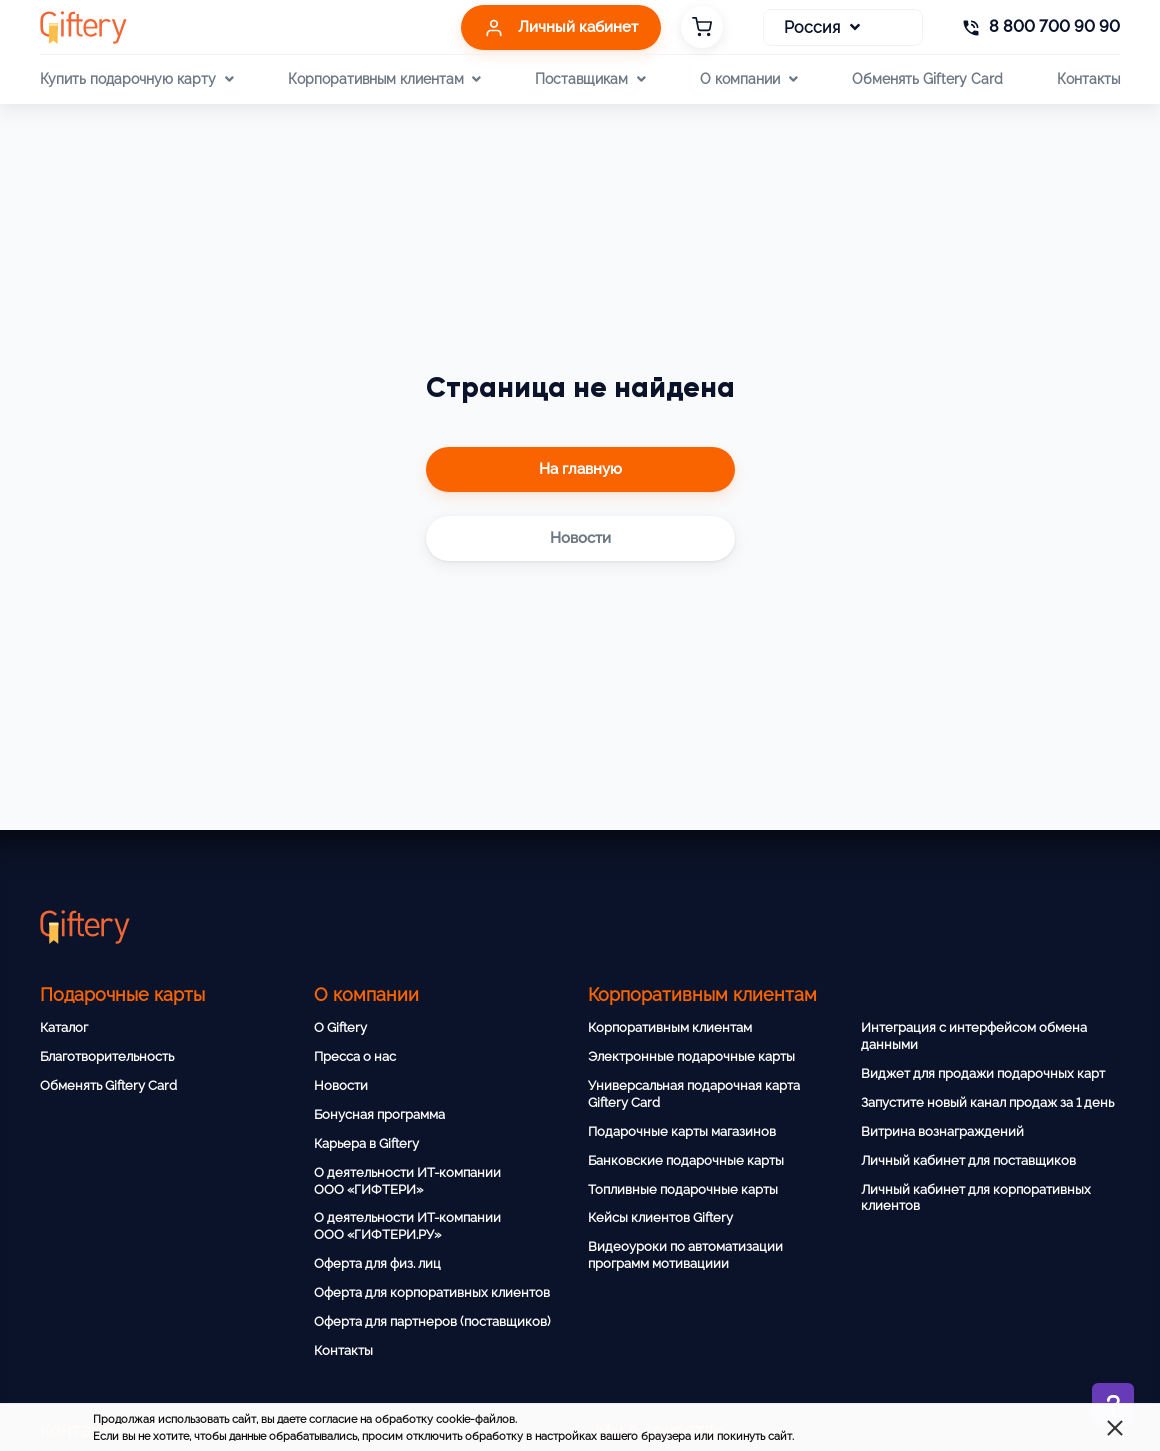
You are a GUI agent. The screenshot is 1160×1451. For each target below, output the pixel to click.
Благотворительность (107, 1056)
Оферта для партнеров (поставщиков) (432, 1321)
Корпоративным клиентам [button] (384, 79)
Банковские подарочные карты (686, 1160)
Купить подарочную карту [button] (136, 79)
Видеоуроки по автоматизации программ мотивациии (685, 1255)
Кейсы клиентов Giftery (660, 1217)
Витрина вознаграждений (942, 1131)
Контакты (1088, 78)
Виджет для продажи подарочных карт (983, 1073)
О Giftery (340, 1027)
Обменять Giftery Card (927, 78)
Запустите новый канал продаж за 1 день (987, 1102)
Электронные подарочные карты (691, 1056)
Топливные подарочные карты (683, 1189)
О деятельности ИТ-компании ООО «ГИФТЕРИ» (407, 1181)
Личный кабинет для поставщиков (968, 1160)
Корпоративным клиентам (670, 1027)
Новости (341, 1085)
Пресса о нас (355, 1056)
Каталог (64, 1027)
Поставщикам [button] (590, 79)
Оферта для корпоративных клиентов (432, 1292)
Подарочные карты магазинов (682, 1131)
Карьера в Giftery (366, 1143)
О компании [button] (748, 79)
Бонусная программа (379, 1114)
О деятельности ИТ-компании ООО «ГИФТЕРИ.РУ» (407, 1226)
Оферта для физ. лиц (377, 1263)
